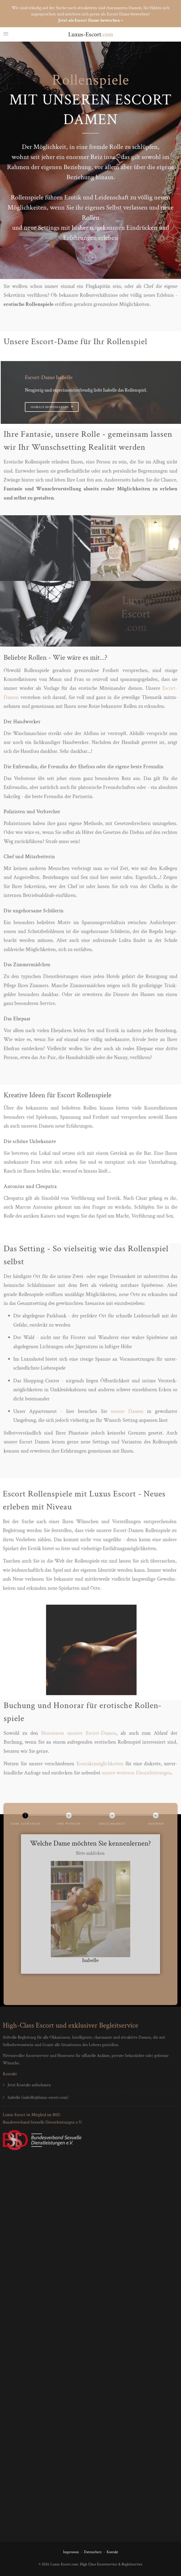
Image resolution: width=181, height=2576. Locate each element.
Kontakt (112, 2552)
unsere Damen (127, 1407)
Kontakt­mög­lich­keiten (100, 1759)
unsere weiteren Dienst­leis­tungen (136, 1768)
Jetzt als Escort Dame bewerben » (90, 20)
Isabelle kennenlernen (56, 407)
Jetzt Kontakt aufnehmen (25, 2085)
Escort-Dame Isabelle (53, 377)
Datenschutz (93, 2552)
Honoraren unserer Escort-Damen (78, 1729)
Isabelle (90, 1916)
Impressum (71, 2552)
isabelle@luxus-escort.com (41, 2097)
